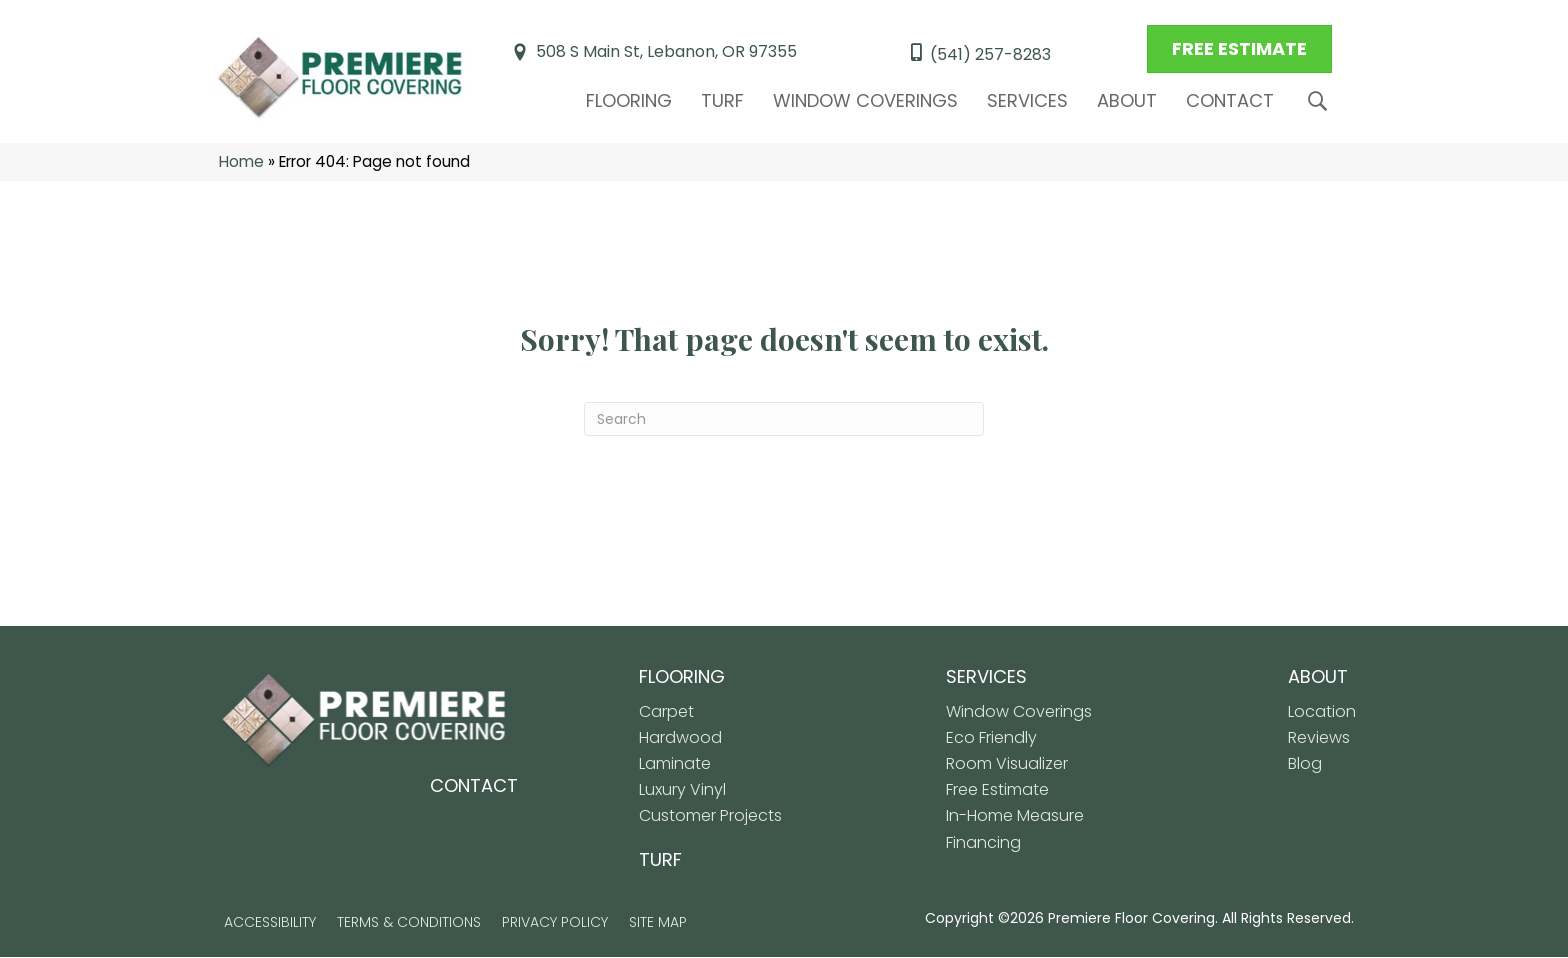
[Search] (784, 420)
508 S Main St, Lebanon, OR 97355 (666, 52)
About (1127, 100)
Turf (722, 100)
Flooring (629, 100)
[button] (1321, 101)
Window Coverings (865, 100)
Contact (1230, 100)
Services (1027, 100)
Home (241, 162)
